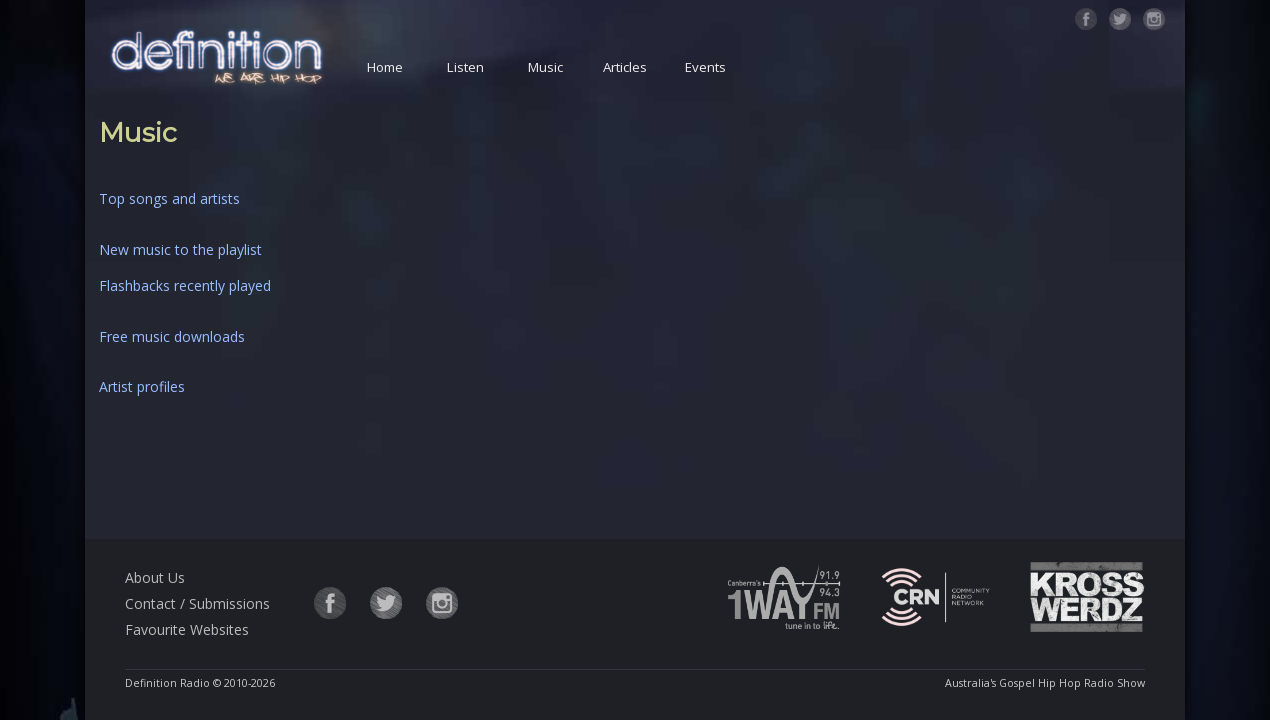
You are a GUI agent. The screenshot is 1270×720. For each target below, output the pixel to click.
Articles (625, 67)
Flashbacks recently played (185, 285)
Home (385, 67)
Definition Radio (167, 683)
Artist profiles (142, 386)
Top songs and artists (169, 198)
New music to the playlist (180, 249)
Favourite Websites (187, 629)
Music (545, 67)
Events (705, 67)
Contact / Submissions (197, 603)
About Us (155, 577)
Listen (465, 67)
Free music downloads (172, 336)
